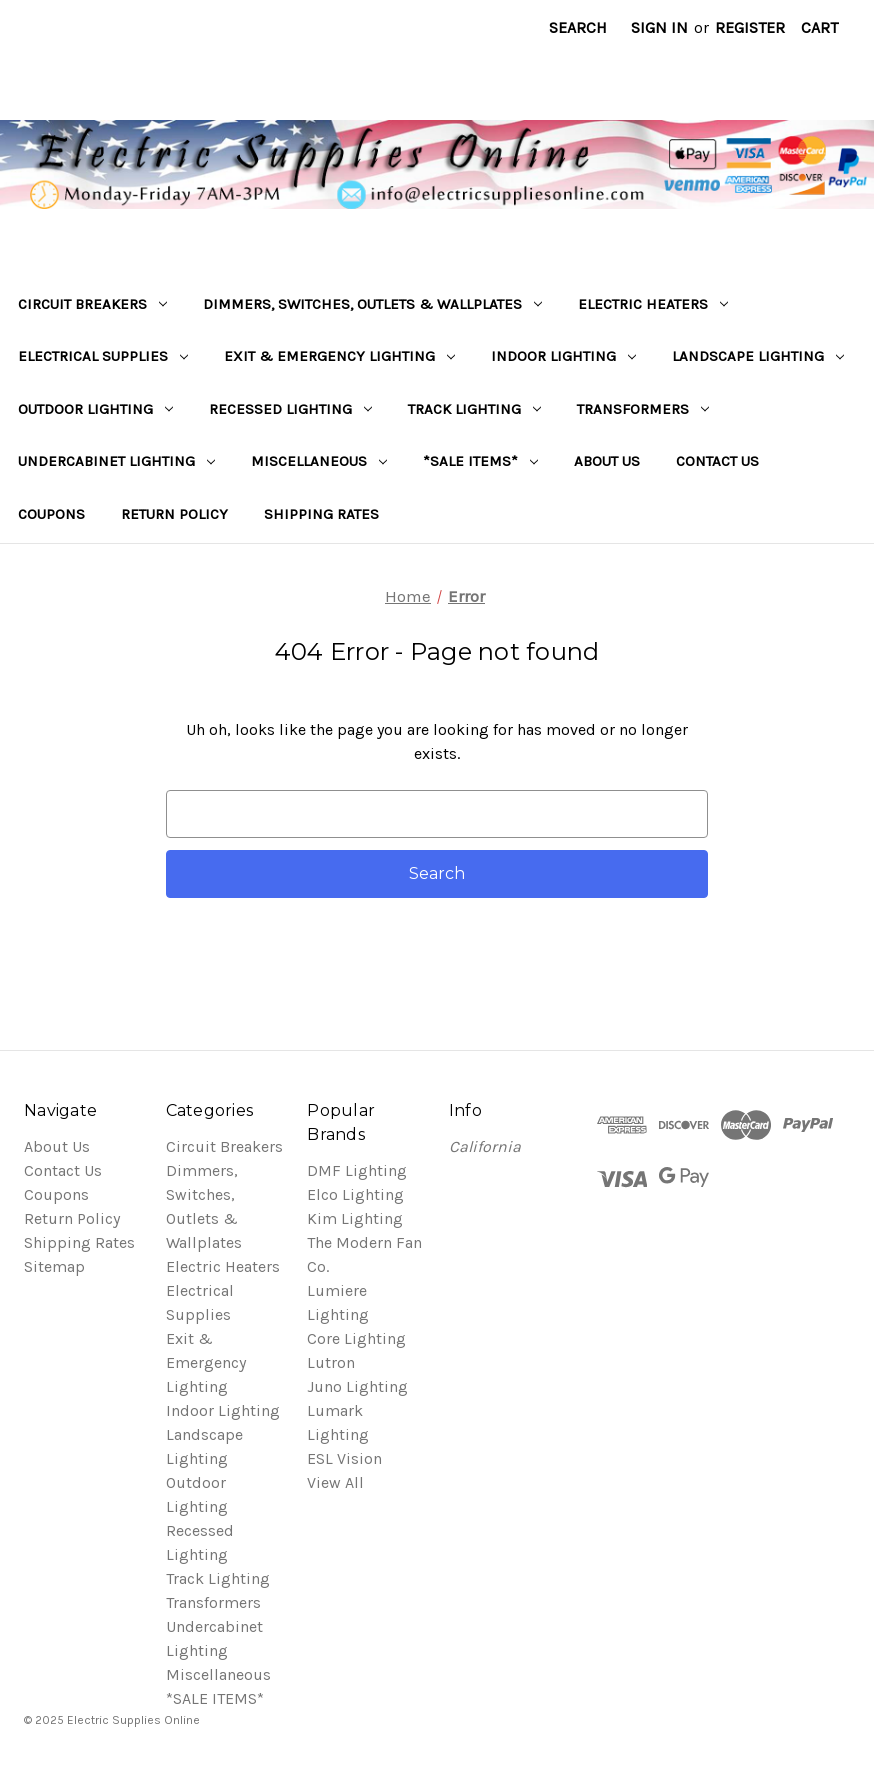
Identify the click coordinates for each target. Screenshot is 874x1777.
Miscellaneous (319, 461)
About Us (607, 461)
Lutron (331, 1362)
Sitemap (54, 1266)
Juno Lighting (357, 1386)
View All (335, 1482)
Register (750, 27)
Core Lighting (356, 1338)
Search (578, 27)
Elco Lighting (355, 1194)
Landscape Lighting (758, 356)
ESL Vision (344, 1458)
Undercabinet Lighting (116, 461)
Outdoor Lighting (95, 409)
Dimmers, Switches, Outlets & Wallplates (372, 304)
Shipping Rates (321, 514)
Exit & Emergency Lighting (339, 356)
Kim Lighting (355, 1218)
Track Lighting (474, 409)
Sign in (659, 27)
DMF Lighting (357, 1170)
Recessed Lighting (290, 409)
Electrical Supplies (103, 356)
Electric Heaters (653, 304)
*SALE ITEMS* (480, 461)
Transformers (643, 409)
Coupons (51, 514)
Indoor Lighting (563, 356)
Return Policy (174, 514)
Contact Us (717, 461)
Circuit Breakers (92, 304)
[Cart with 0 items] (819, 28)
